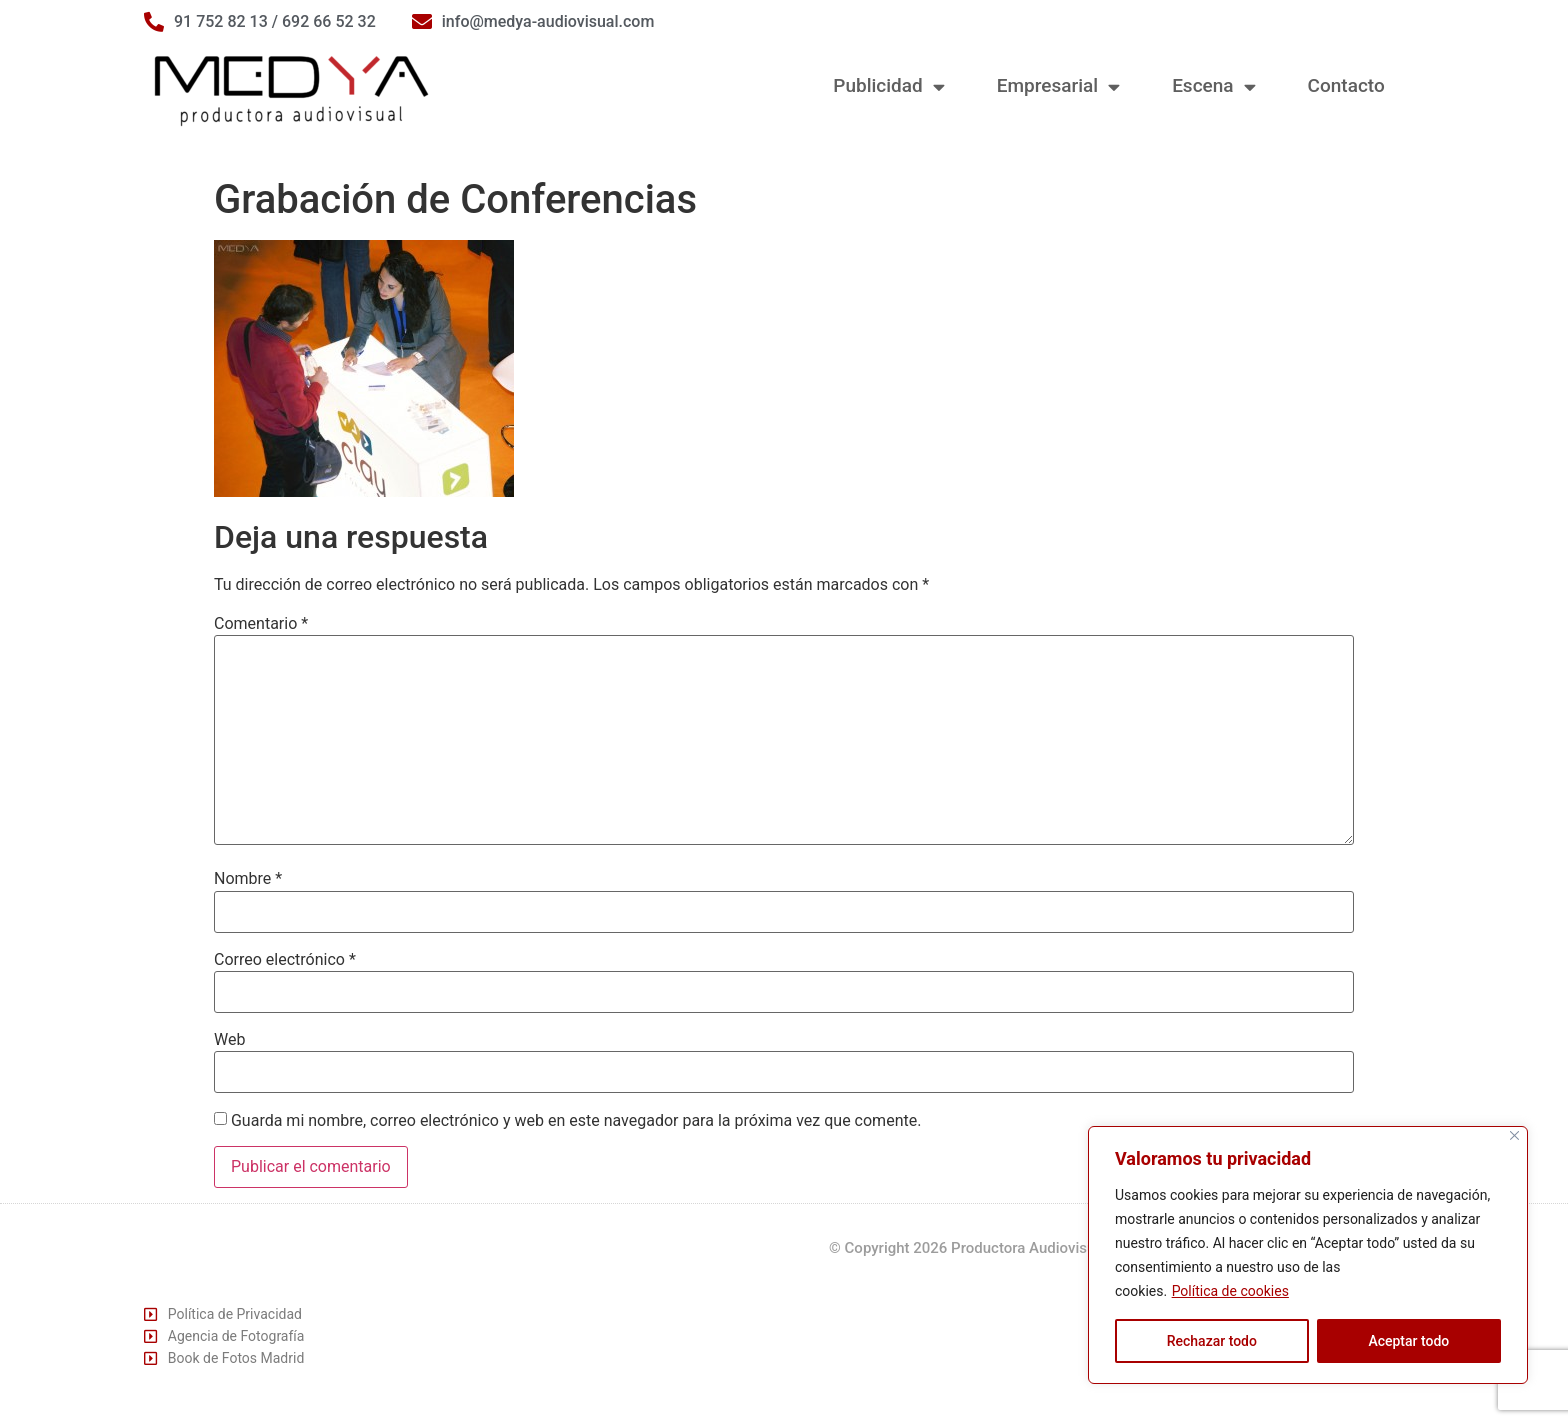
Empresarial (1058, 86)
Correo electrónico (285, 960)
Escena (1213, 86)
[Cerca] (1514, 1135)
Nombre (248, 879)
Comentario (261, 624)
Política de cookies (1230, 1291)
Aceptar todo (1408, 1341)
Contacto (1346, 85)
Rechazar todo (1212, 1341)
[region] (1308, 1255)
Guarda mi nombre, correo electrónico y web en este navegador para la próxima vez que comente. (576, 1121)
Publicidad (888, 86)
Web (229, 1040)
